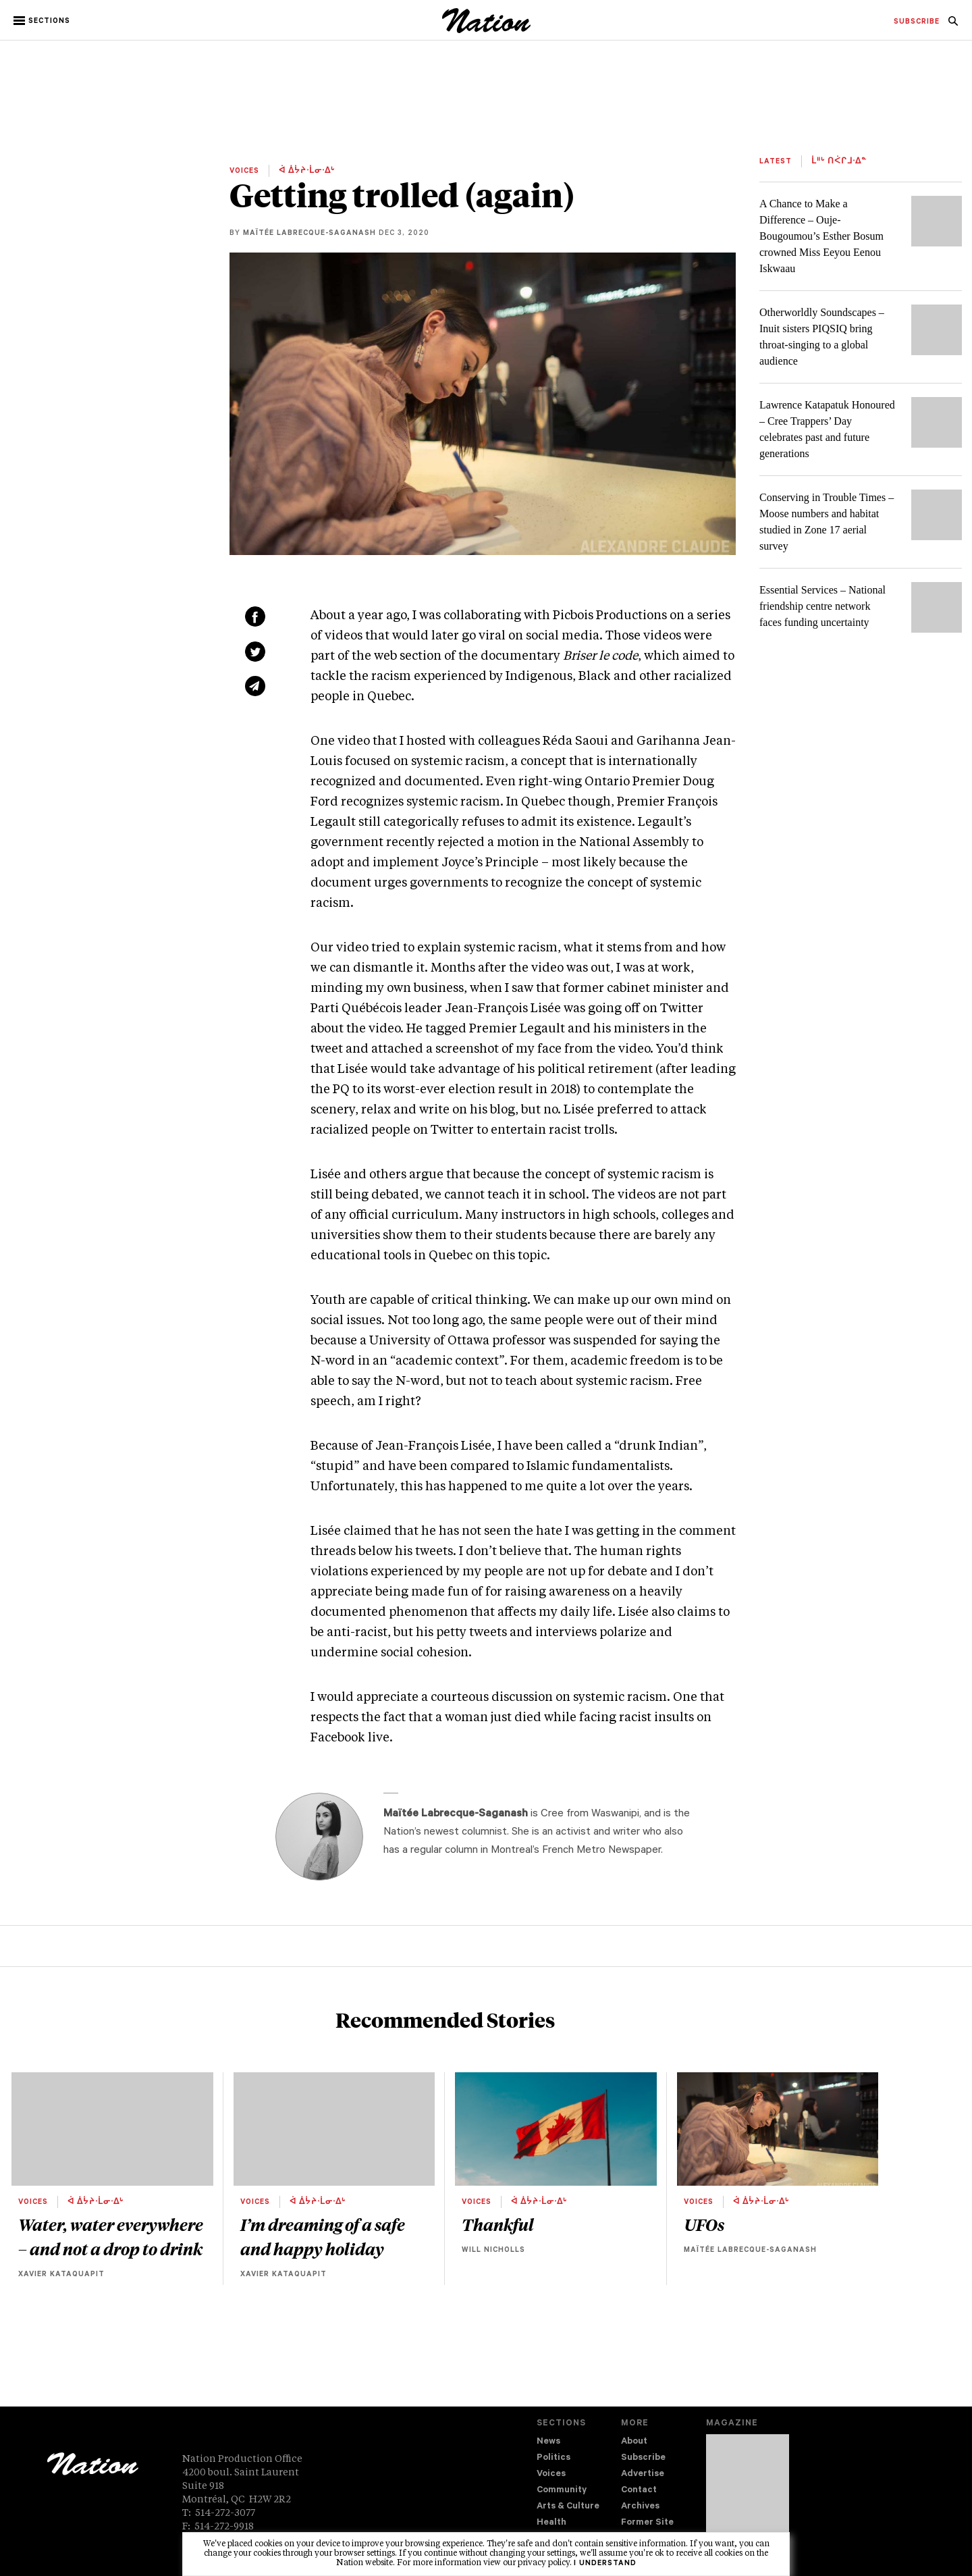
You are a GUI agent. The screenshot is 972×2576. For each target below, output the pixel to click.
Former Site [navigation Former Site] (647, 2523)
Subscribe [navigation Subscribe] (643, 2458)
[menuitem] (917, 22)
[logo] (486, 30)
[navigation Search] (953, 25)
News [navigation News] (548, 2442)
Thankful (498, 2224)
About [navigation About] (634, 2442)
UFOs (704, 2224)
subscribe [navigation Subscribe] (917, 22)
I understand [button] (605, 2564)
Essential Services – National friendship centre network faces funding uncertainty (822, 606)
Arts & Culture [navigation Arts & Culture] (568, 2507)
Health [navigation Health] (551, 2523)
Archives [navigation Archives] (640, 2507)
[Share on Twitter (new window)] (255, 651)
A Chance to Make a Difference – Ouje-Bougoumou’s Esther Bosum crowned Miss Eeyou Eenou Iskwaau (821, 236)
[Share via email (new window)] (255, 686)
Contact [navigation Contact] (639, 2491)
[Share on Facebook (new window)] (255, 616)
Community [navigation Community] (562, 2491)
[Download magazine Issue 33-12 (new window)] (747, 2493)
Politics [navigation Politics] (553, 2458)
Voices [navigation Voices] (551, 2474)
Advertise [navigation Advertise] (642, 2474)
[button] (43, 21)
